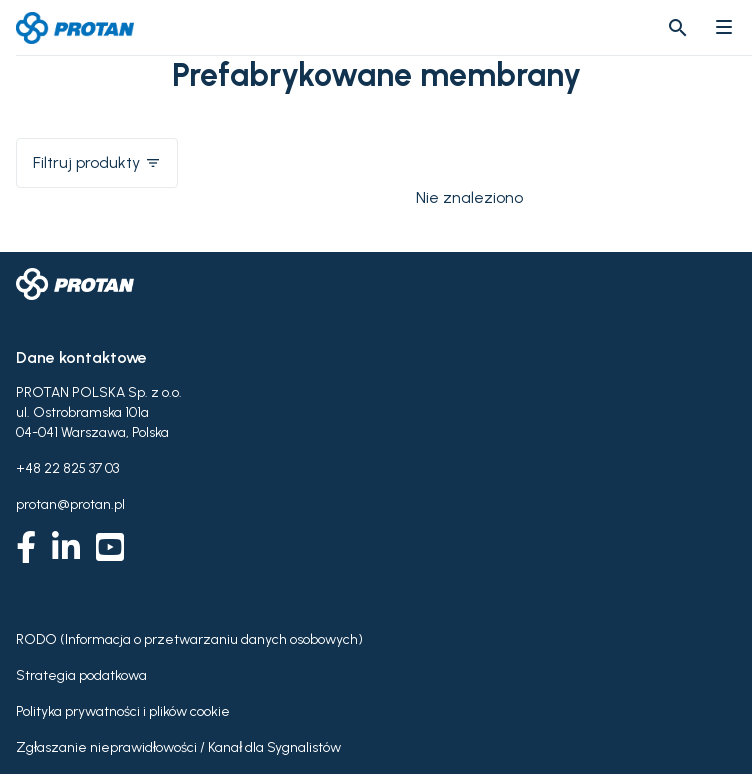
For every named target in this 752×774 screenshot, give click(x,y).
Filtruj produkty (97, 162)
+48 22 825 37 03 (67, 468)
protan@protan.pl (70, 504)
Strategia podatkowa (81, 675)
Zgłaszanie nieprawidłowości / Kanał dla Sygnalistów (178, 747)
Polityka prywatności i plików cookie (123, 711)
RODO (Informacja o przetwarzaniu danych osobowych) (189, 639)
